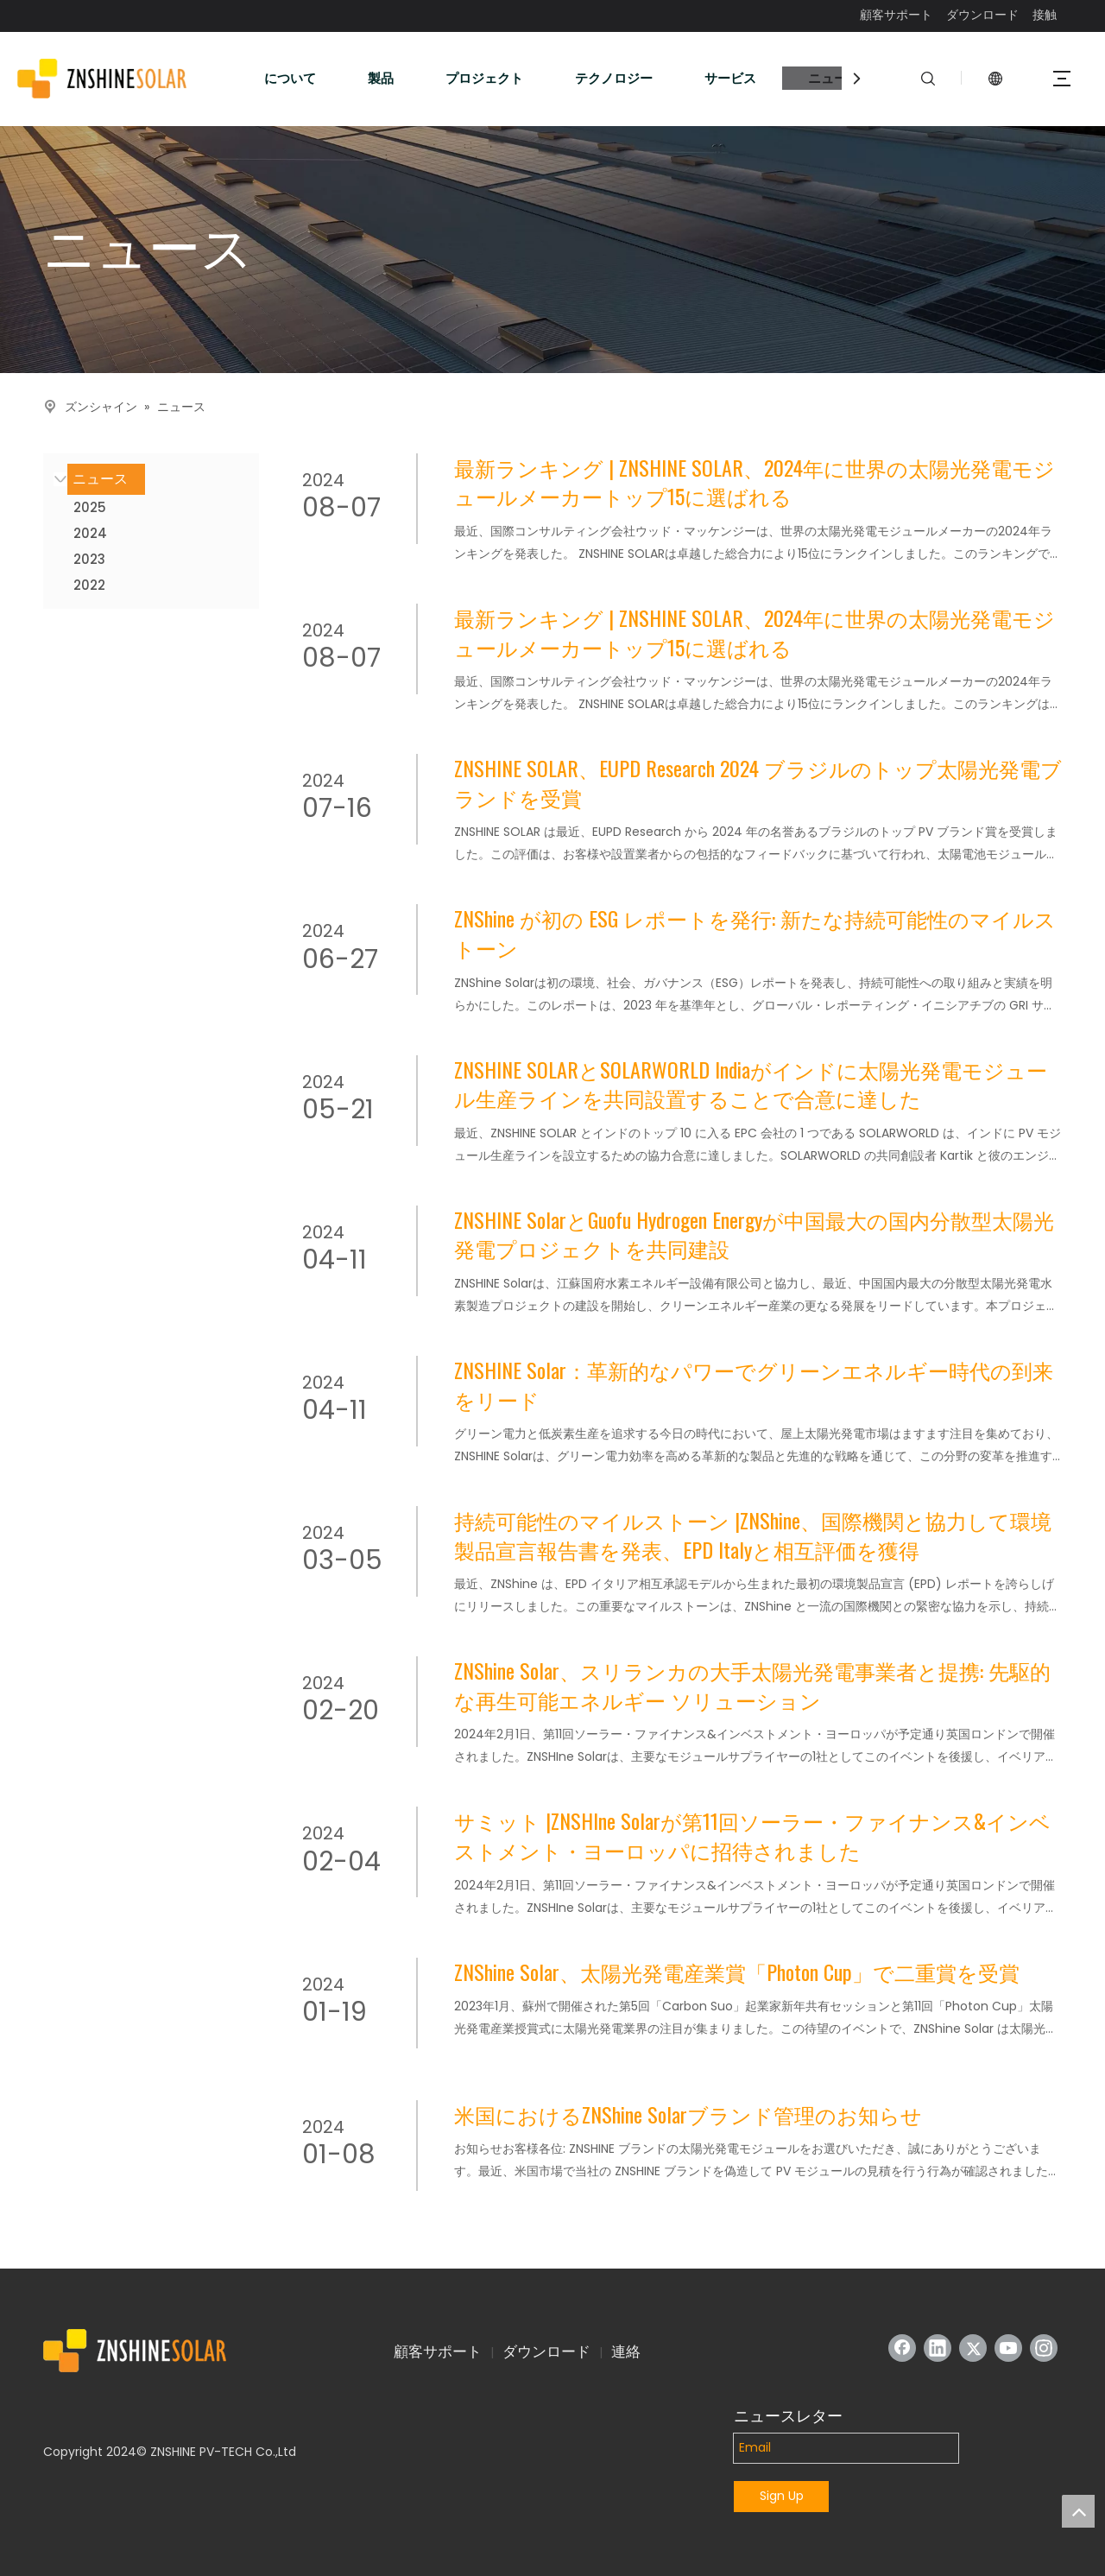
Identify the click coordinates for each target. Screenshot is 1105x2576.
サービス (730, 78)
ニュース (834, 78)
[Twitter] (973, 2348)
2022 (89, 585)
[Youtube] (1008, 2348)
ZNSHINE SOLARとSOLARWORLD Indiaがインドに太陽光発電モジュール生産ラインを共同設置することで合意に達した (750, 1084)
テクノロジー (614, 78)
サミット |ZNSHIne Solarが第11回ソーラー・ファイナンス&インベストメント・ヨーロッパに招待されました (752, 1835)
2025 (89, 507)
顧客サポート (896, 15)
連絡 (626, 2351)
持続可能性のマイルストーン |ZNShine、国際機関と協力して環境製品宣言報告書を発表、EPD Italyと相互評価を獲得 (752, 1535)
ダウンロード (982, 15)
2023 (89, 559)
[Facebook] (902, 2348)
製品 (381, 78)
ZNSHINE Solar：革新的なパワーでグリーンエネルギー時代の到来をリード (753, 1385)
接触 (1044, 15)
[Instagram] (1044, 2348)
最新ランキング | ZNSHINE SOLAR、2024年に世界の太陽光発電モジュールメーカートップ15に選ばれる (754, 482)
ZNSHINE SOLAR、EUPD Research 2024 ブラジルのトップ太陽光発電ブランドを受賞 (758, 783)
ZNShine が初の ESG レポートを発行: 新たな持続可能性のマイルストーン (755, 933)
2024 (90, 533)
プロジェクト (484, 78)
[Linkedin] (937, 2348)
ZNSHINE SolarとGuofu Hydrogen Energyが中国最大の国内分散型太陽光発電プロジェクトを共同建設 (754, 1234)
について (290, 78)
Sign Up (782, 2495)
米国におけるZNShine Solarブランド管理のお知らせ (688, 2115)
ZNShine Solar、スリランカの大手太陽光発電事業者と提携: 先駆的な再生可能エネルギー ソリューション (752, 1685)
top (1078, 2511)
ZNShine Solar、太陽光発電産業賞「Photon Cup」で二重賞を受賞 (737, 1972)
